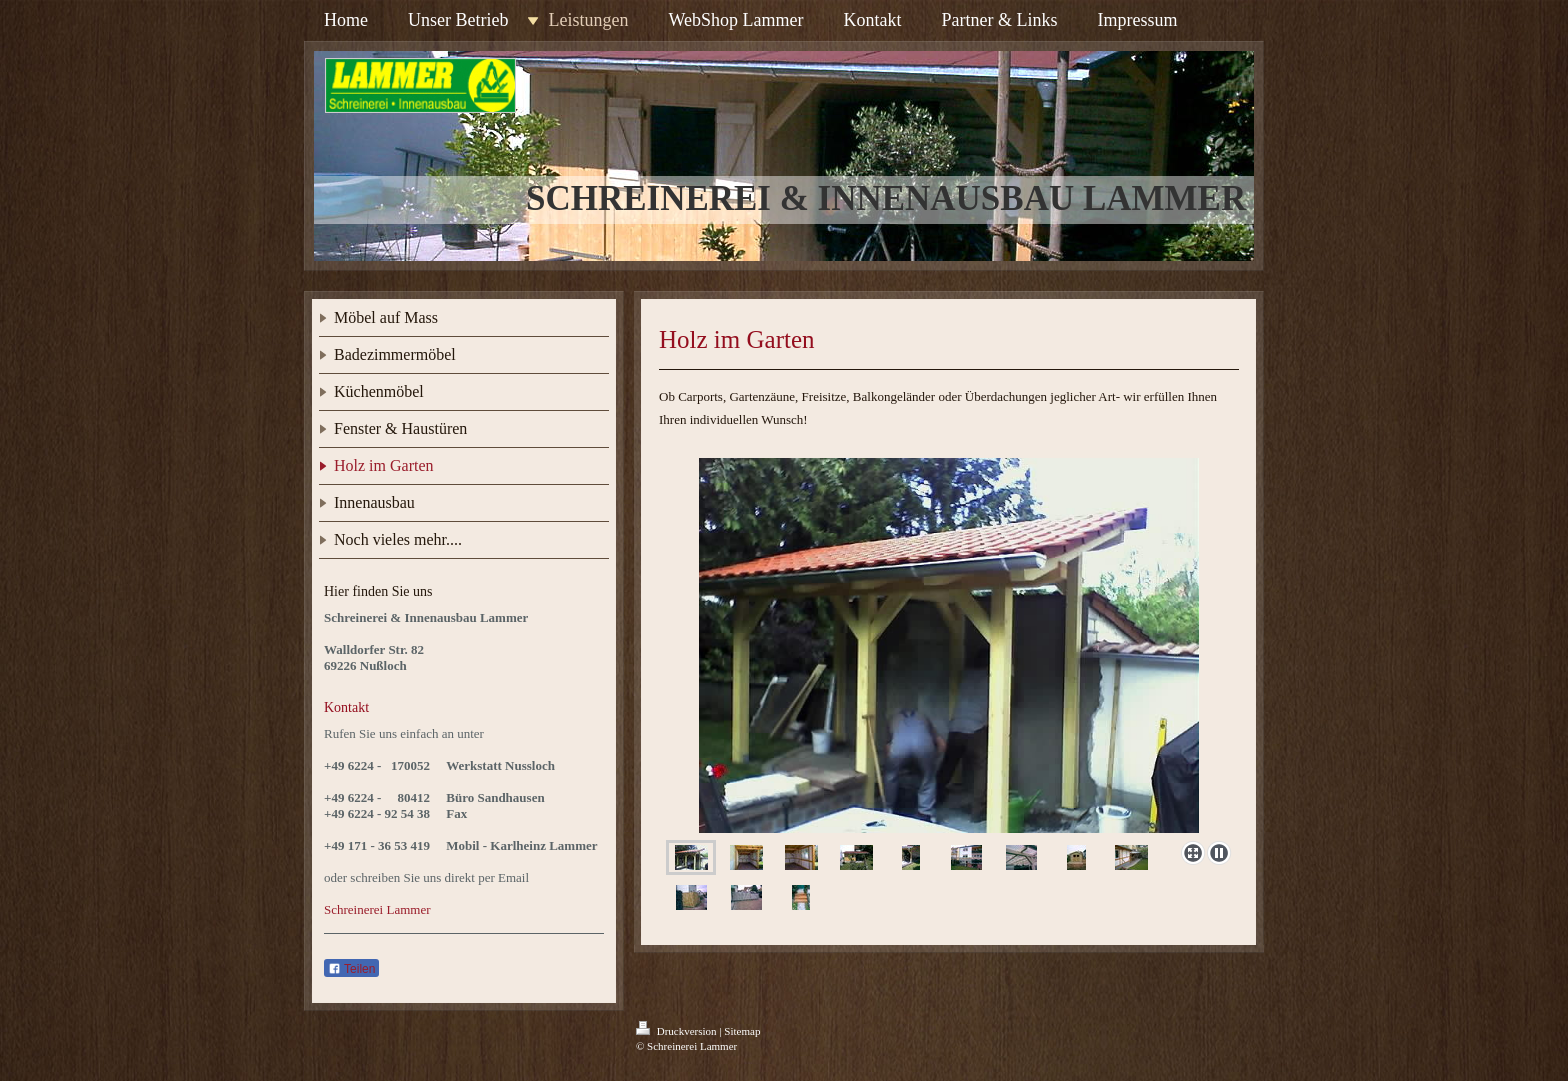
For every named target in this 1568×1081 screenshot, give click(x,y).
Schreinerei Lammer (377, 909)
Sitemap (742, 1031)
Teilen (351, 969)
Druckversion (677, 1031)
